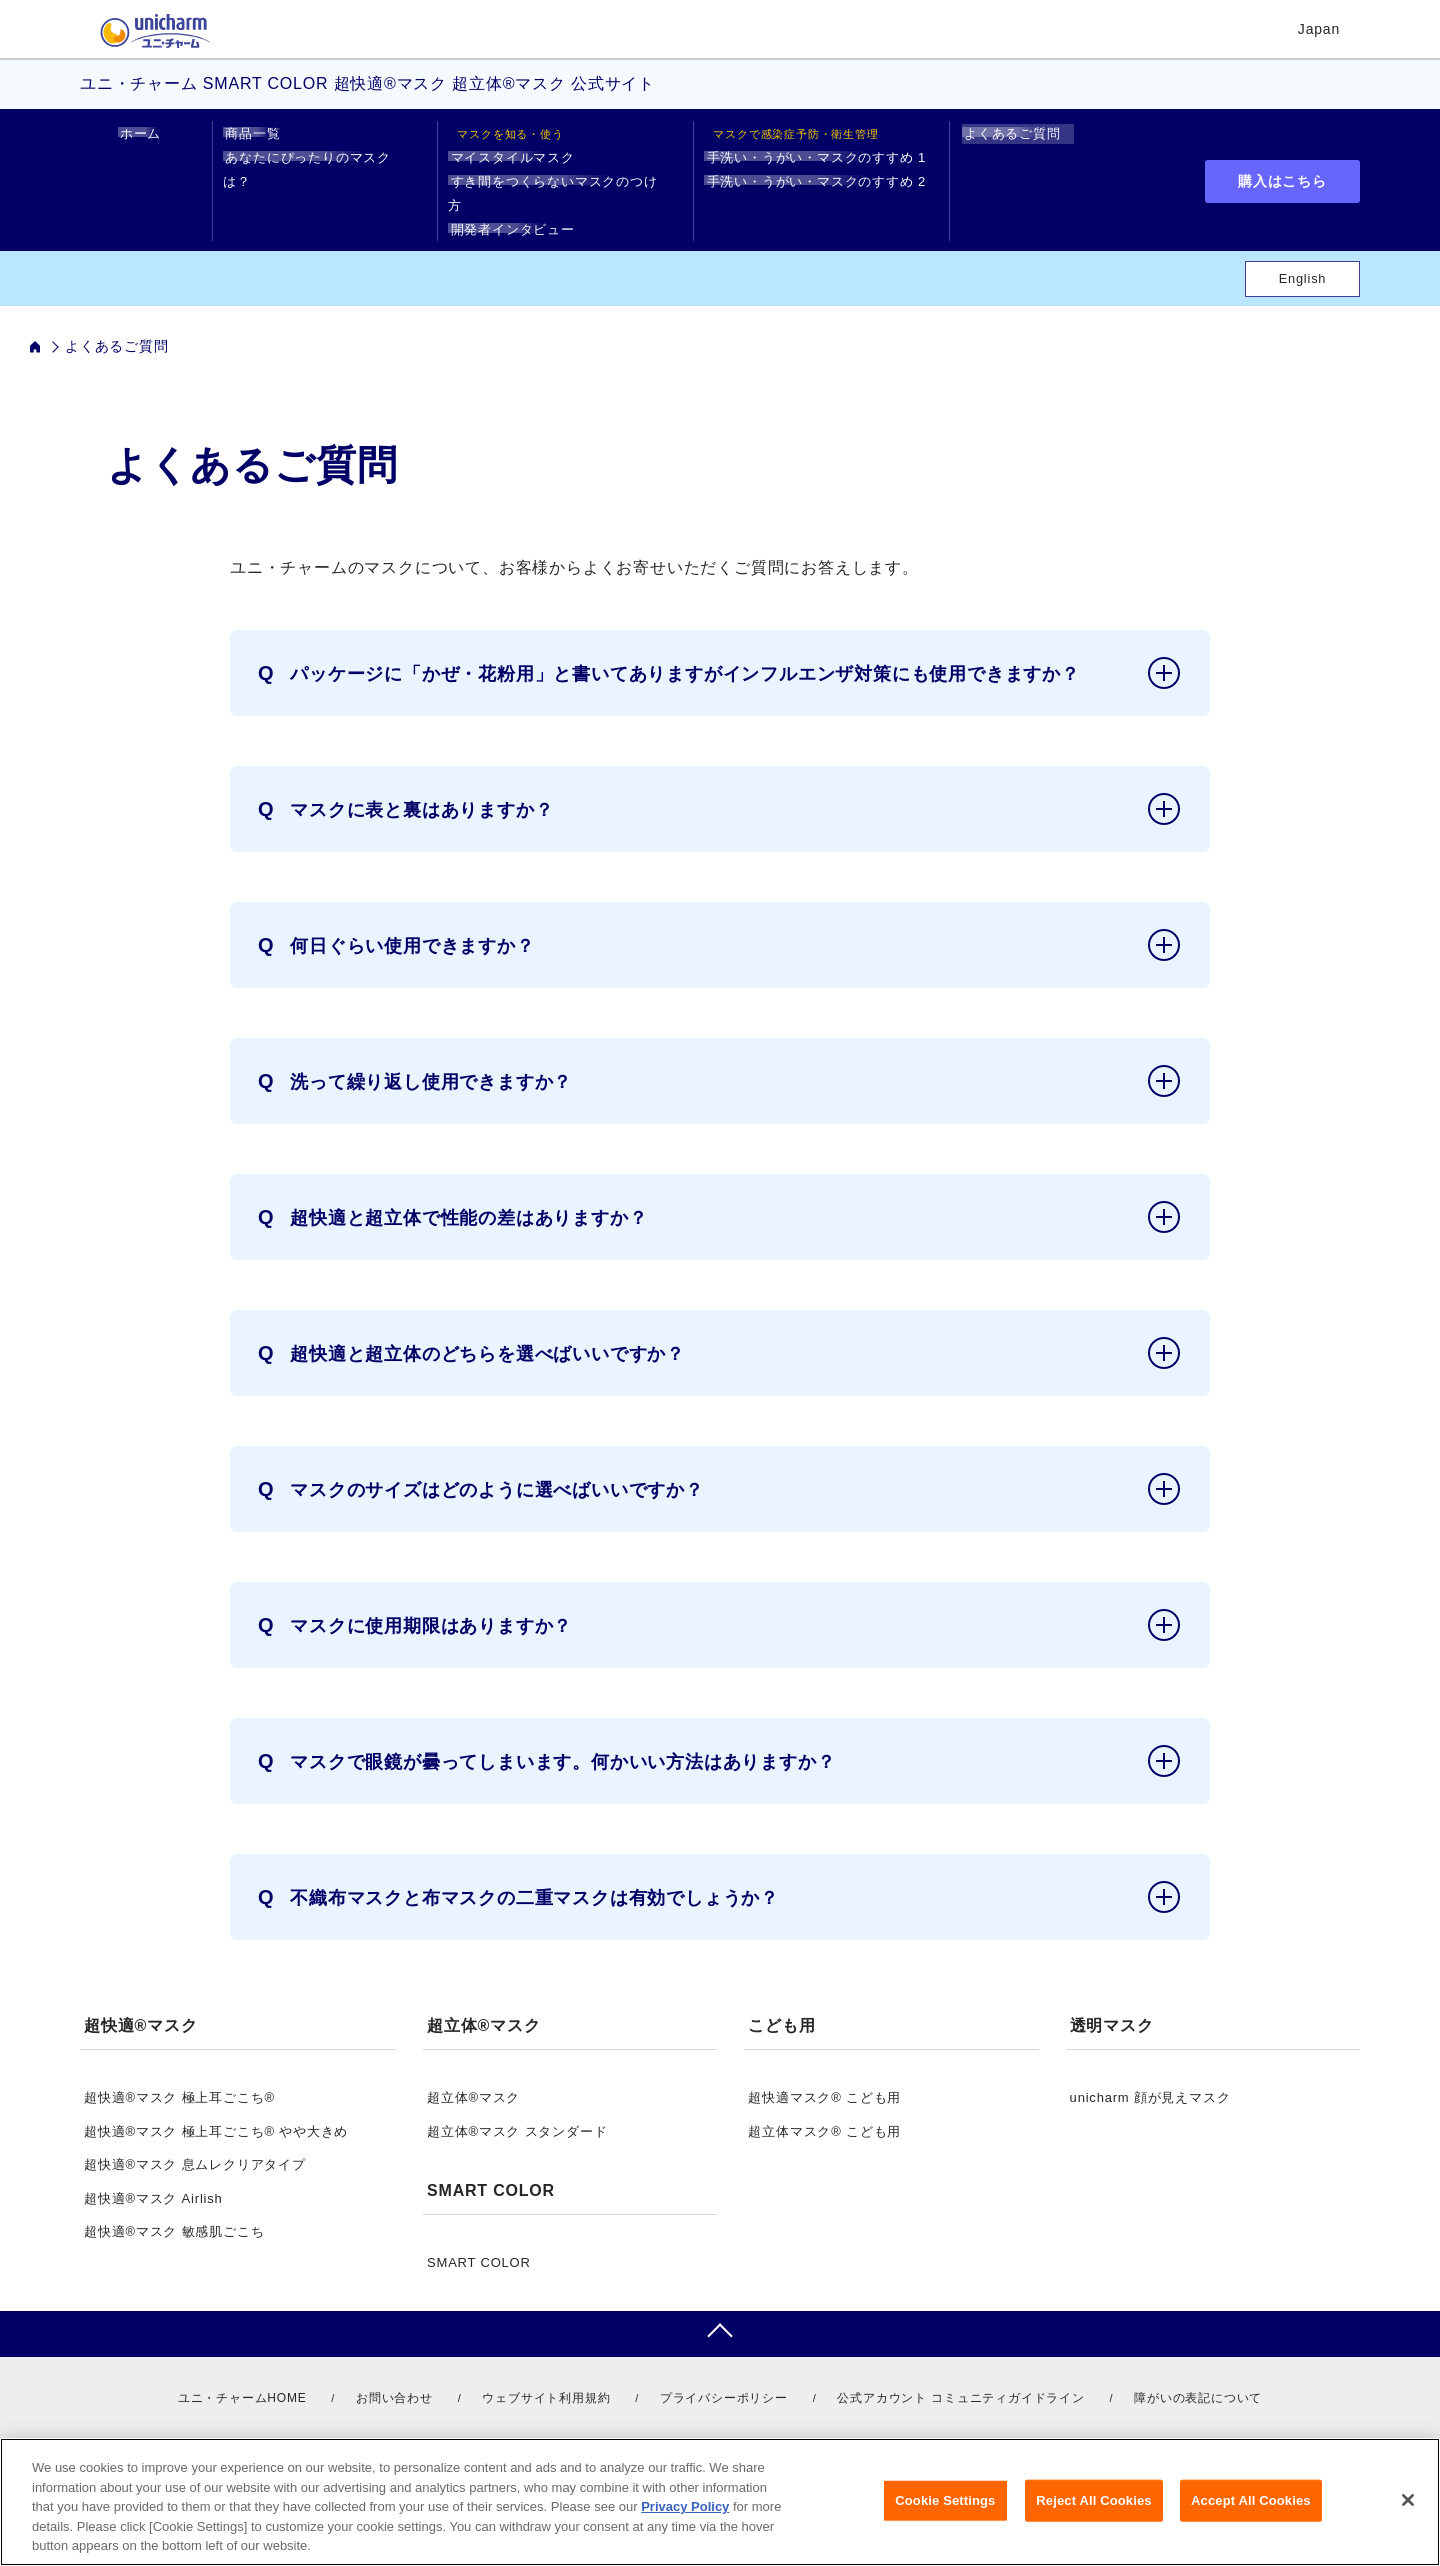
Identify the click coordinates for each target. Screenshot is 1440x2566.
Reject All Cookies (1093, 2500)
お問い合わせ (394, 2374)
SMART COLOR (479, 2238)
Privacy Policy (685, 2506)
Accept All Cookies (1251, 2500)
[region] (720, 2502)
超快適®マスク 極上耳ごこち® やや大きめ (216, 2107)
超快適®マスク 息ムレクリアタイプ (195, 2140)
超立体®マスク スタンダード (517, 2107)
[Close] (1408, 2500)
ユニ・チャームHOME (242, 2374)
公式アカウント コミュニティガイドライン (960, 2374)
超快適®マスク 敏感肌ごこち (174, 2207)
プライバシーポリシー (724, 2374)
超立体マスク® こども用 (824, 2107)
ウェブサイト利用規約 (546, 2374)
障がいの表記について (1198, 2374)
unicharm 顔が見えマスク (1150, 2073)
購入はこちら (1282, 169)
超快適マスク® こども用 (824, 2073)
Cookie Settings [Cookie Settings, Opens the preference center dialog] (945, 2500)
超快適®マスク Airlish (153, 2174)
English (1303, 254)
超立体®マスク (473, 2073)
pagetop (720, 2310)
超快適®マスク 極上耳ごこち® (179, 2073)
